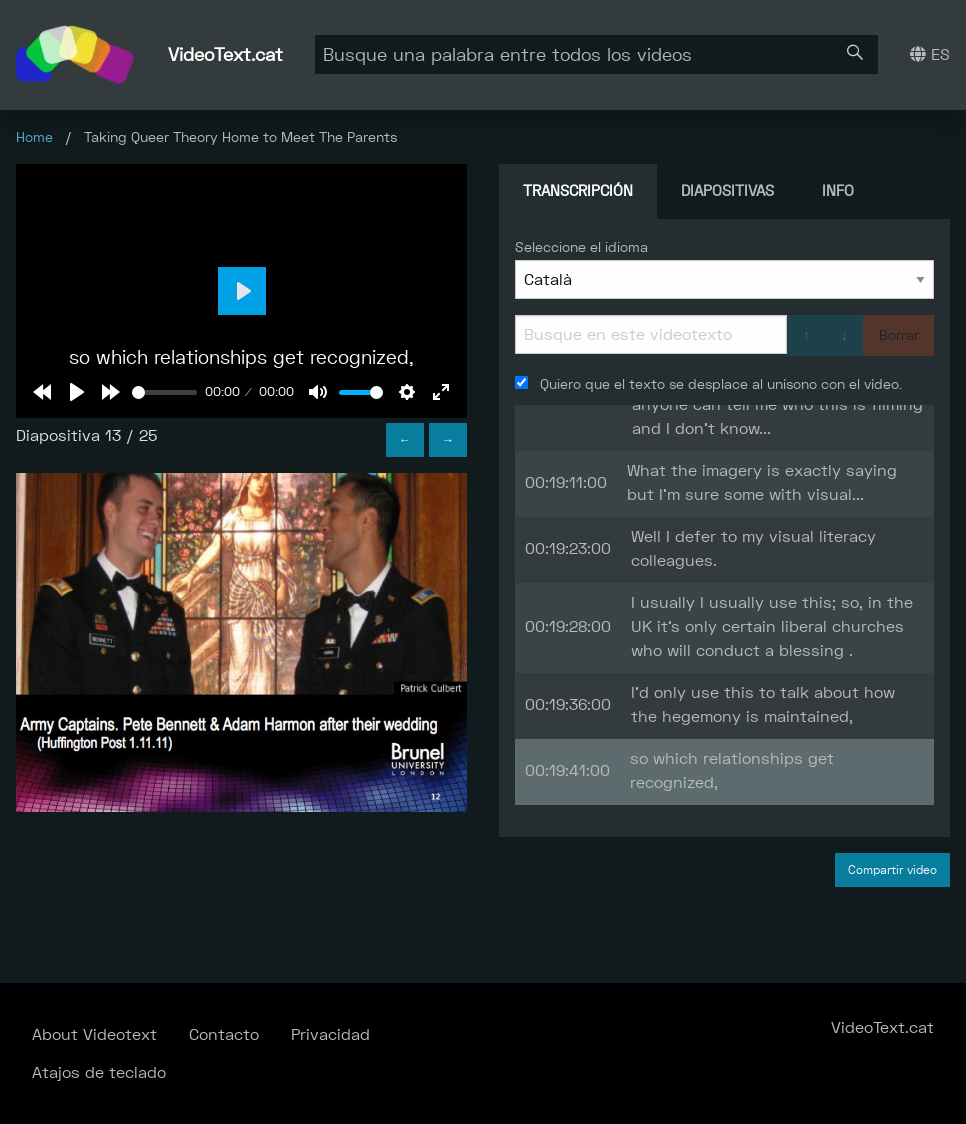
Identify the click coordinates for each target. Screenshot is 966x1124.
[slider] (164, 392)
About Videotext (94, 1034)
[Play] (77, 392)
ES (930, 54)
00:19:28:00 (568, 626)
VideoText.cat (225, 54)
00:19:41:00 (567, 770)
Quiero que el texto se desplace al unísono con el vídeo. (708, 384)
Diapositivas (727, 190)
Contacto (224, 1034)
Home (34, 137)
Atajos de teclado (99, 1072)
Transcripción (578, 190)
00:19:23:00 (568, 548)
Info (838, 190)
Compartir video (892, 870)
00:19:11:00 (566, 482)
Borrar (899, 335)
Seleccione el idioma (581, 247)
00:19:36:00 (568, 704)
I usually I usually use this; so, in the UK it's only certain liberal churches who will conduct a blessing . (772, 626)
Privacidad (330, 1034)
